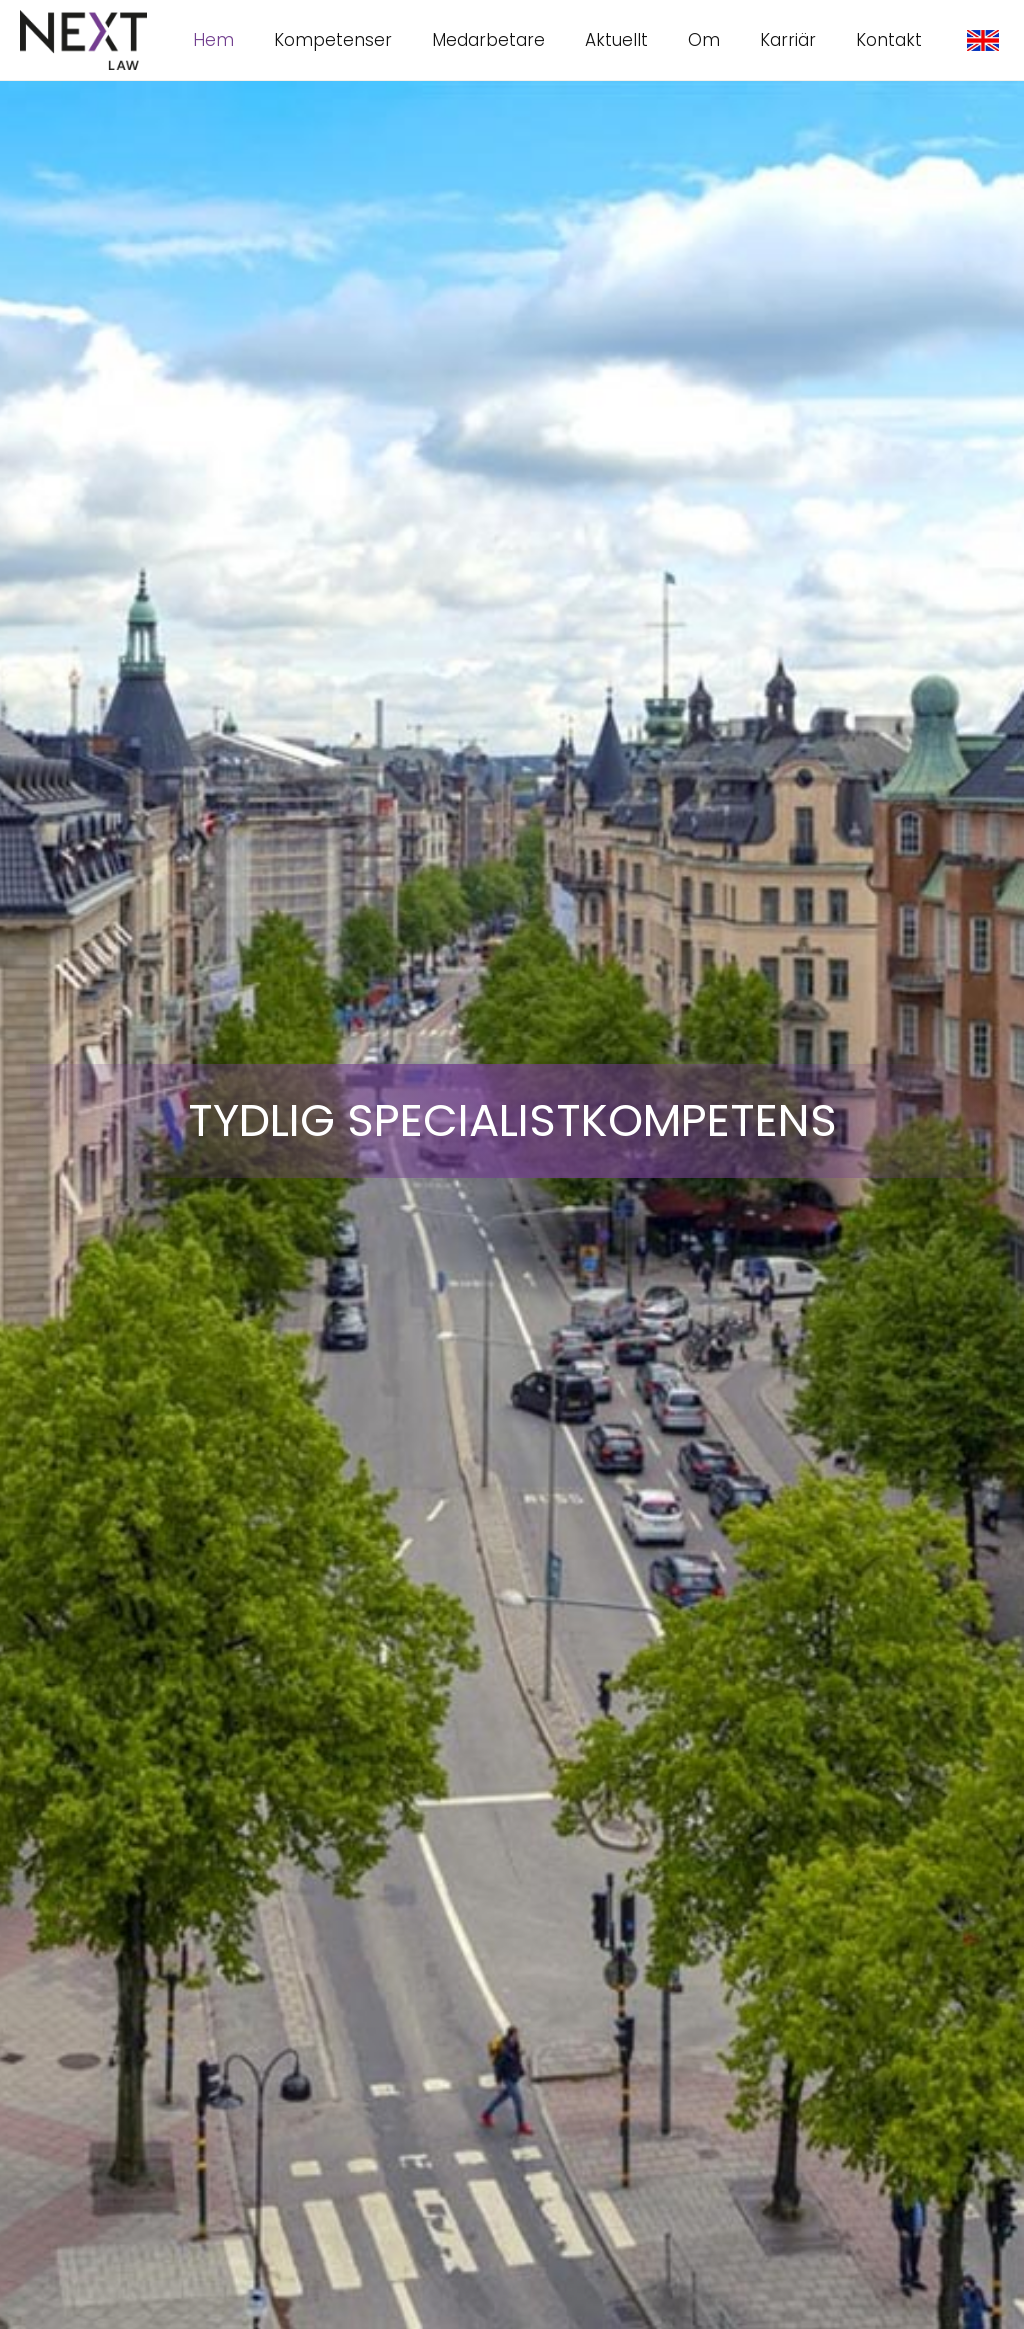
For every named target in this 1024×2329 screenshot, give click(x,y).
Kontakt (889, 40)
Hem (213, 40)
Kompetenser (333, 40)
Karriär (788, 40)
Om (704, 40)
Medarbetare (488, 40)
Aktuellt (616, 40)
